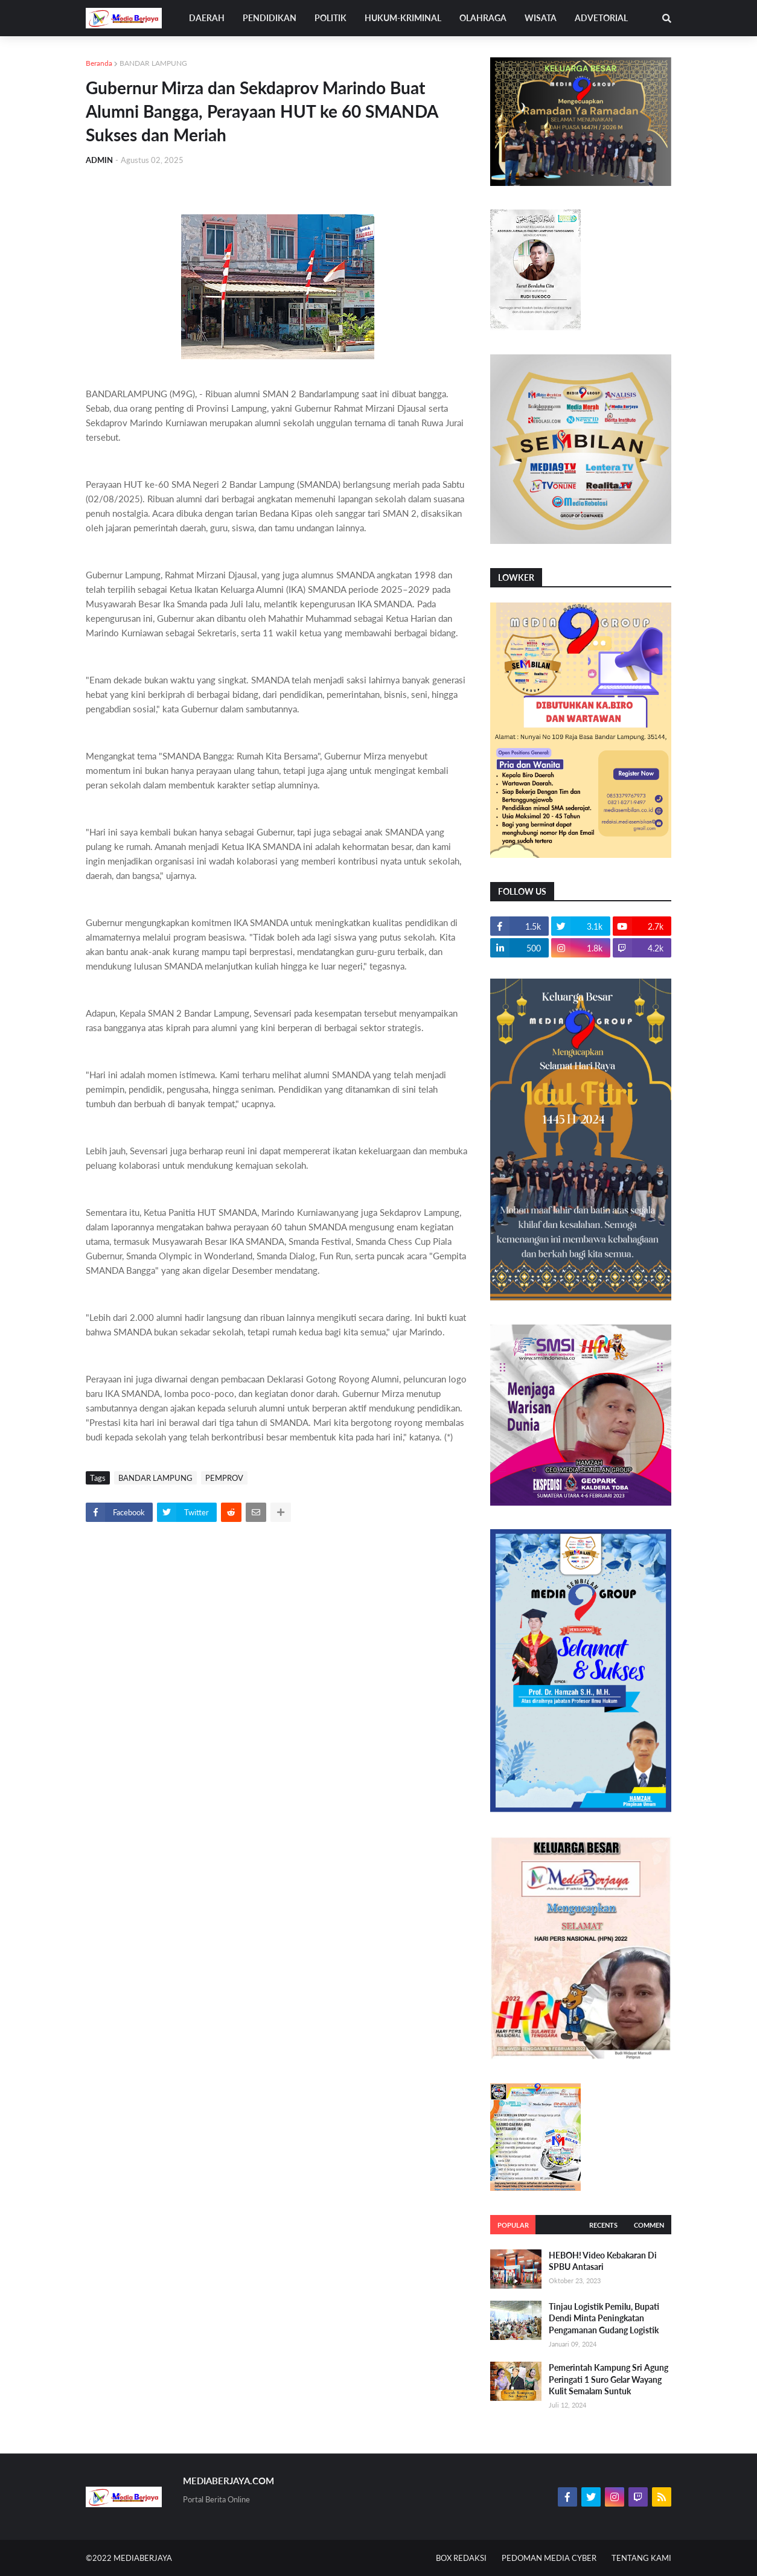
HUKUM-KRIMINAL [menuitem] (403, 18)
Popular (513, 2225)
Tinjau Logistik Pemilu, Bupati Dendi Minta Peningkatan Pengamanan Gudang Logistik (604, 2318)
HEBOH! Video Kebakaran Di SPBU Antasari (603, 2261)
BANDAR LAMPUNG (153, 63)
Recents (603, 2225)
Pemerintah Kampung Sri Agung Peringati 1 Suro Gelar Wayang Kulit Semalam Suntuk (608, 2379)
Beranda (99, 63)
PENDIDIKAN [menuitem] (269, 18)
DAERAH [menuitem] (207, 18)
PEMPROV (224, 1478)
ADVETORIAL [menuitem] (601, 18)
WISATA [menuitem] (541, 18)
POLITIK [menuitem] (331, 18)
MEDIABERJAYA (142, 2558)
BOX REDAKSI (461, 2558)
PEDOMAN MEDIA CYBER (549, 2558)
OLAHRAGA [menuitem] (482, 18)
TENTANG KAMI (641, 2558)
